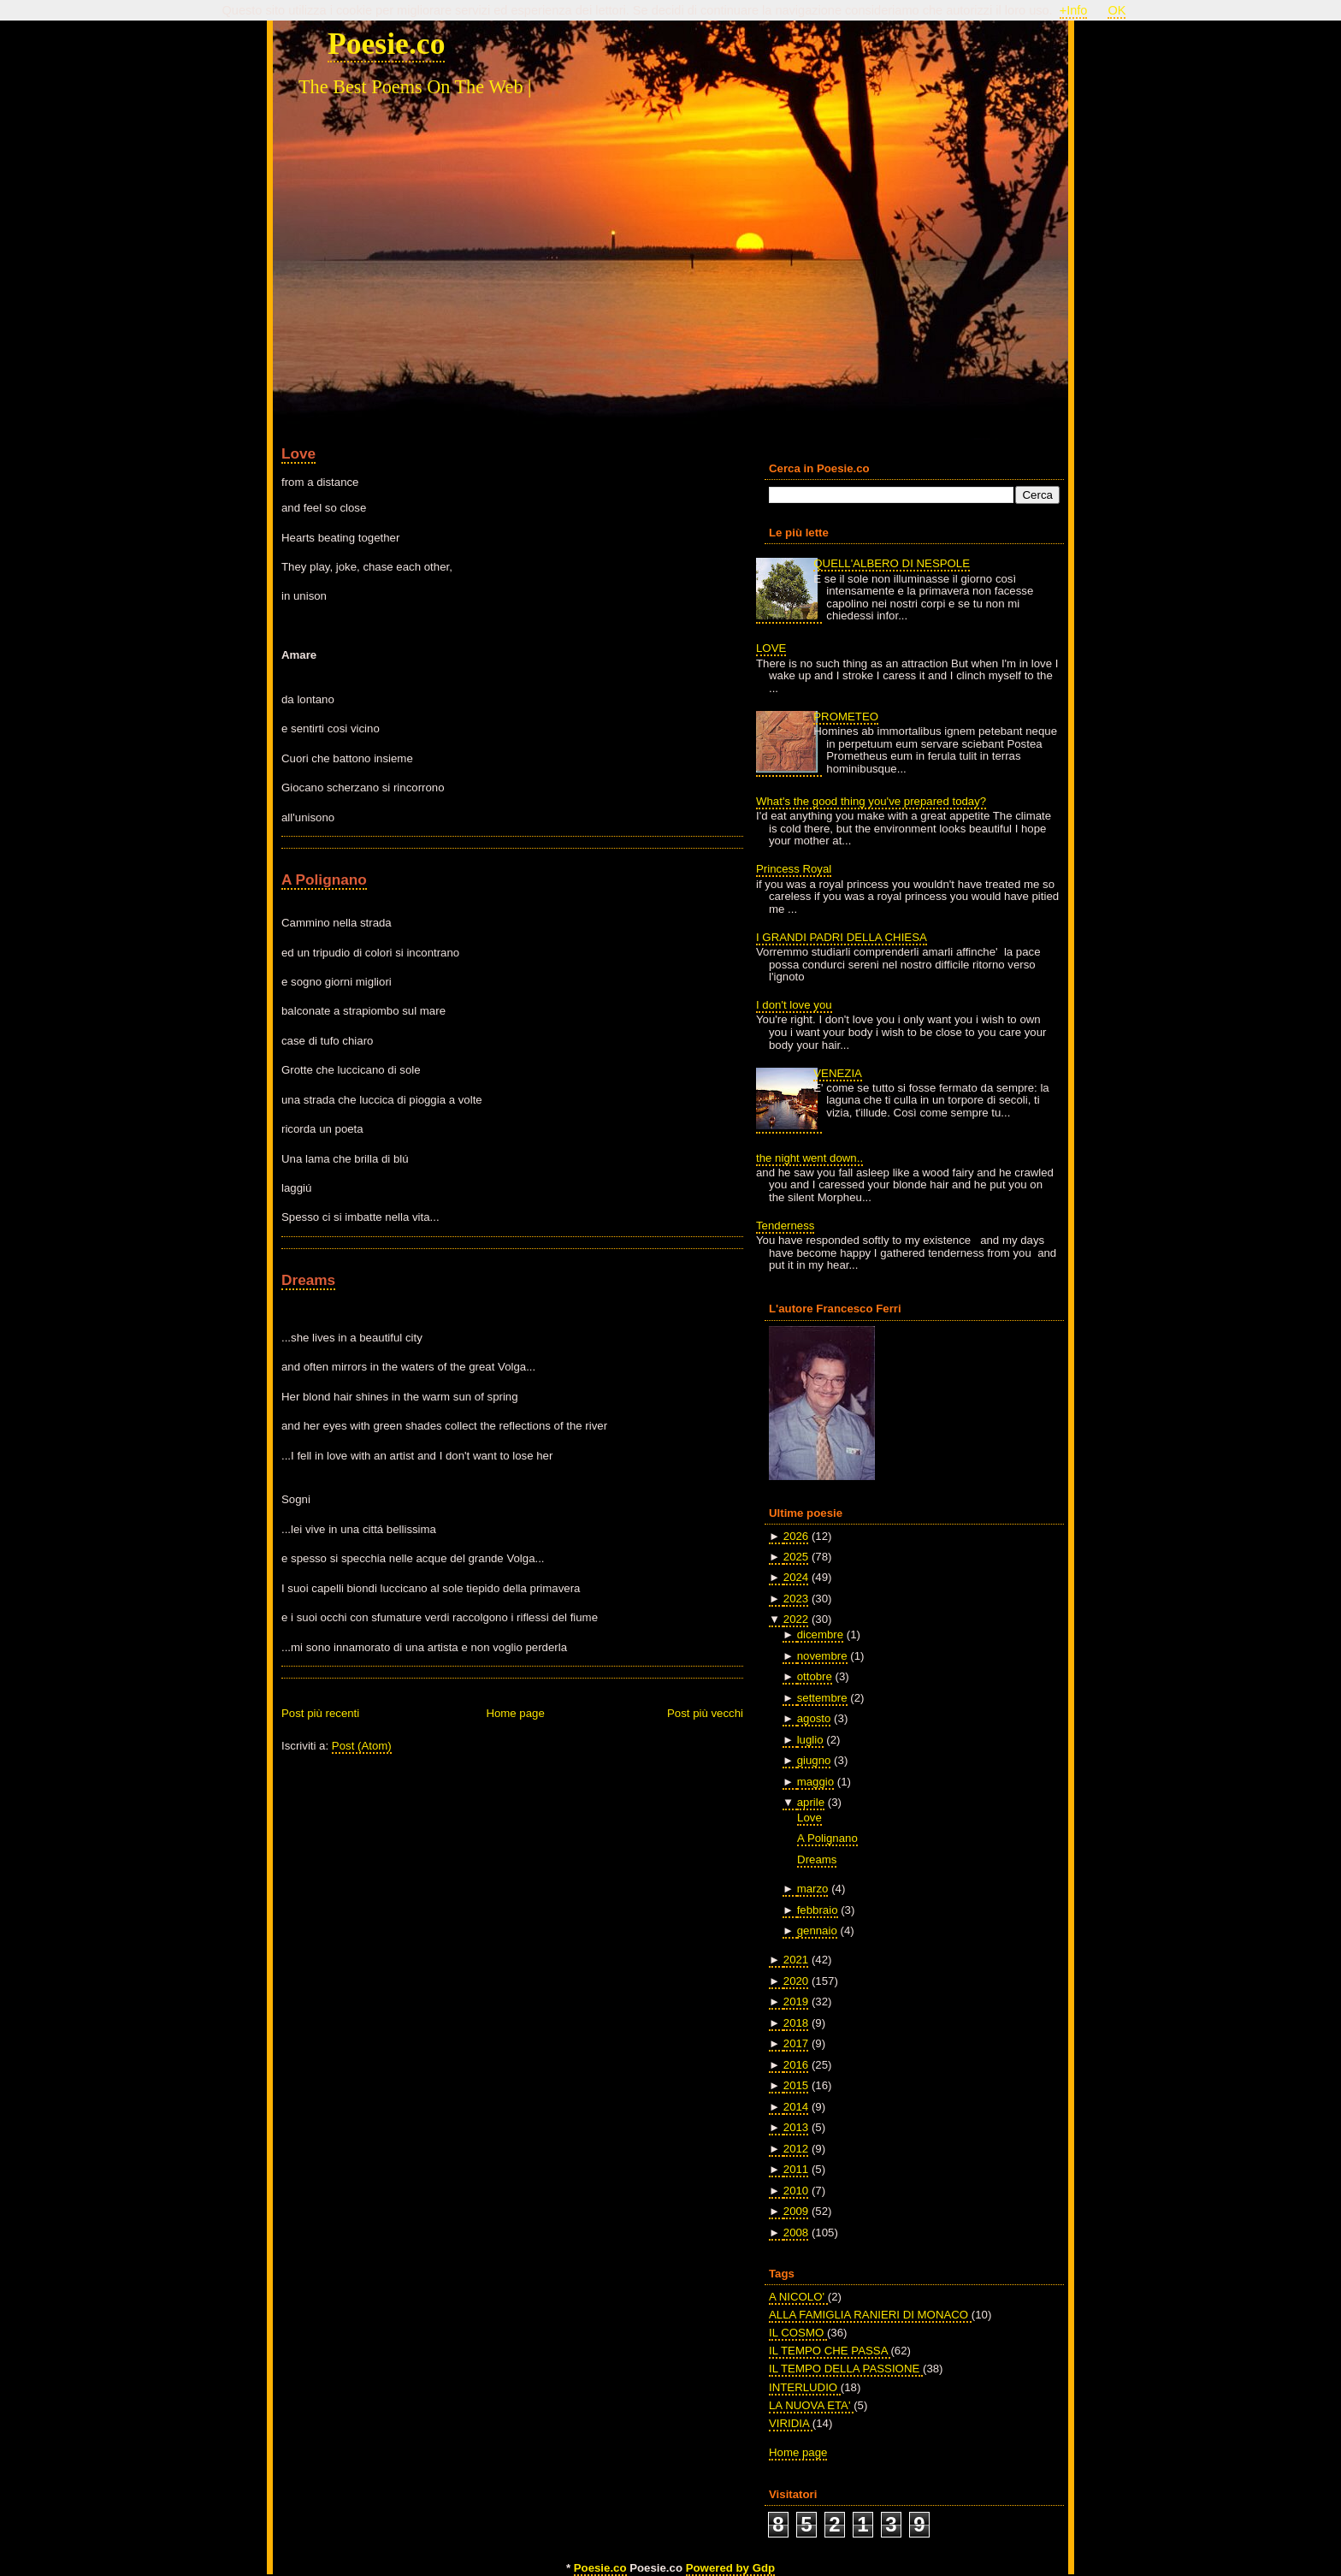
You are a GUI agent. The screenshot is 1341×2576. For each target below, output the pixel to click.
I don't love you (794, 1004)
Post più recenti (320, 1713)
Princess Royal (793, 868)
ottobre (814, 1676)
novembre (822, 1655)
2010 (795, 2190)
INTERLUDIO (805, 2387)
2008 (795, 2232)
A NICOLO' (798, 2296)
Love (298, 453)
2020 (795, 1981)
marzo (813, 1888)
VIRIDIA (790, 2423)
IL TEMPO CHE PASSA (829, 2350)
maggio (815, 1781)
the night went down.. (809, 1158)
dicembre (820, 1634)
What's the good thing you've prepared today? (871, 801)
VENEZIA (837, 1073)
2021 (795, 1959)
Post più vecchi (705, 1713)
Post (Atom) (362, 1745)
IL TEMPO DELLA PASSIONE (846, 2368)
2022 (795, 1619)
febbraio (817, 1910)
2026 (795, 1536)
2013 (795, 2127)
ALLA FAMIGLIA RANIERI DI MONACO (870, 2314)
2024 (795, 1577)
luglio (810, 1739)
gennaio (817, 1930)
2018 (795, 2022)
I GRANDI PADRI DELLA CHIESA (841, 937)
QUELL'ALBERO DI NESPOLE (891, 563)
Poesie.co (386, 44)
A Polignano (324, 879)
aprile (810, 1802)
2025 (795, 1556)
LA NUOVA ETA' (811, 2405)
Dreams (308, 1279)
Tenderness (785, 1225)
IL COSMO (798, 2332)
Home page (515, 1713)
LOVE (771, 648)
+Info (1074, 10)
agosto (814, 1718)
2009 (795, 2211)
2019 (795, 2001)
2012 (795, 2148)
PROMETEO (845, 716)
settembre (822, 1697)
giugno (814, 1760)
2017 (795, 2043)
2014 (795, 2106)
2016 (795, 2064)
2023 (795, 1598)
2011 (795, 2169)
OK (1116, 10)
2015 (795, 2085)
